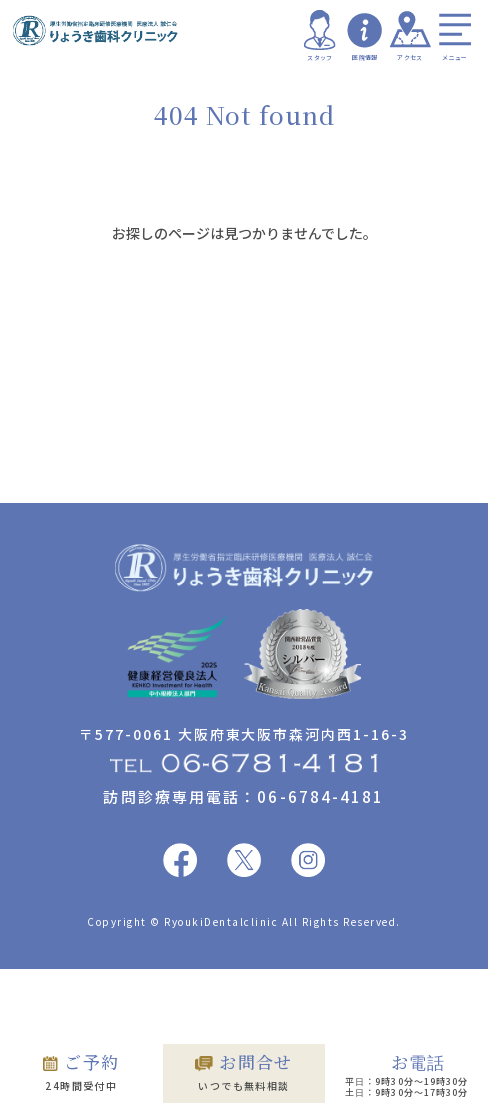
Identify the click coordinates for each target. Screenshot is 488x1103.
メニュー (455, 36)
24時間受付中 (81, 1071)
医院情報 (365, 36)
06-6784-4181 (320, 796)
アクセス (410, 36)
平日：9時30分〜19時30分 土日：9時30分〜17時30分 (406, 1074)
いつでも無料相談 (244, 1071)
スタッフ (320, 36)
